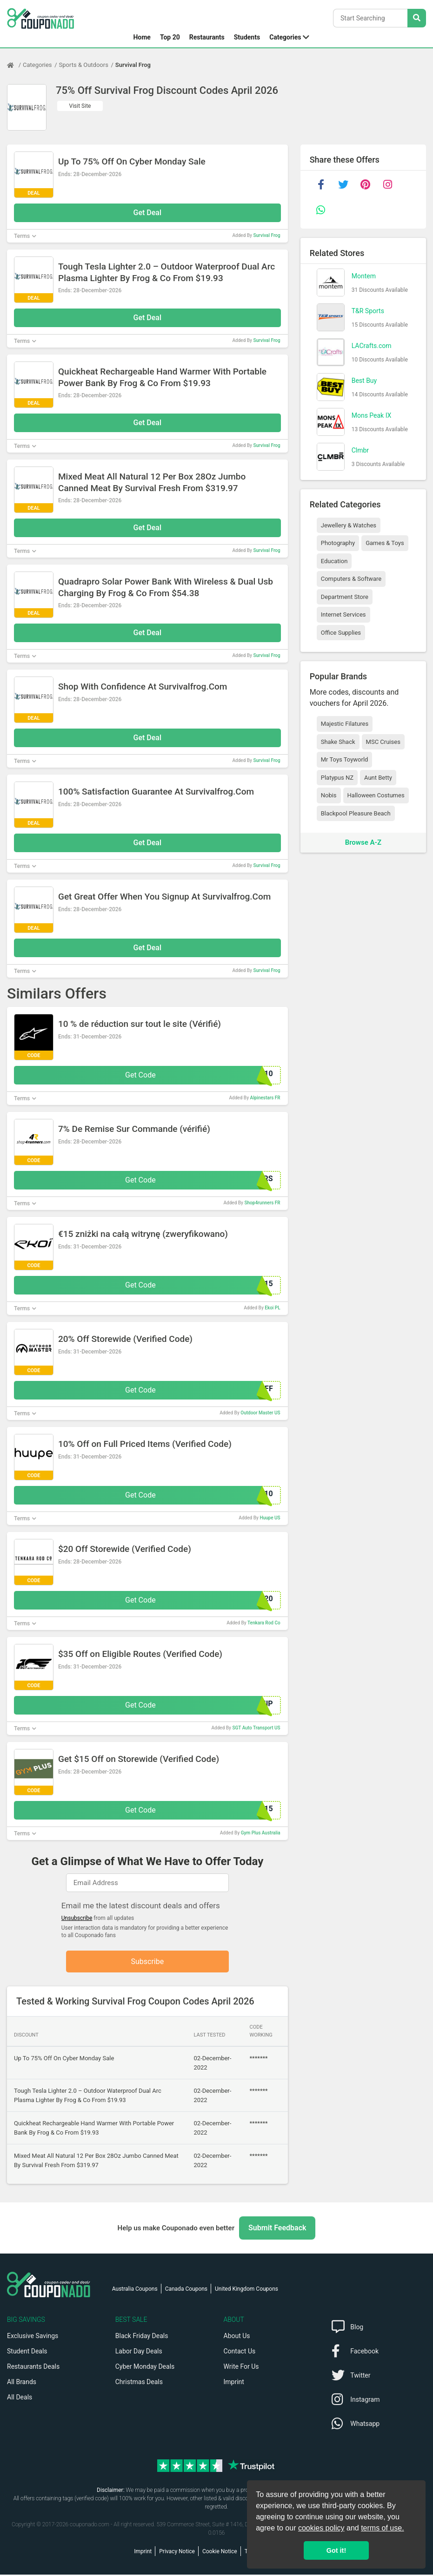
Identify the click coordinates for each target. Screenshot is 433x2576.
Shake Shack (338, 741)
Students (247, 37)
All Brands (21, 2383)
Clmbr (360, 450)
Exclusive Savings (32, 2337)
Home (141, 37)
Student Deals (27, 2352)
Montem (364, 276)
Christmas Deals (139, 2383)
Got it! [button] (336, 2550)
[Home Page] (15, 65)
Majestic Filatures (344, 723)
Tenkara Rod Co (263, 1622)
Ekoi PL (272, 1307)
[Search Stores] (416, 18)
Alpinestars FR (265, 1097)
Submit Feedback (277, 2229)
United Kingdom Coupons (246, 2290)
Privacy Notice (177, 2553)
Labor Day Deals (138, 2352)
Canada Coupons (186, 2290)
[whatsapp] (321, 210)
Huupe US (270, 1517)
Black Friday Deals (141, 2337)
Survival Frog (133, 64)
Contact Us (240, 2352)
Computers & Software (351, 578)
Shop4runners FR (262, 1202)
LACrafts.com (372, 345)
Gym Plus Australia (260, 1832)
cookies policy (321, 2528)
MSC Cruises (383, 741)
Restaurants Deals (33, 2368)
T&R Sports (368, 311)
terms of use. (382, 2528)
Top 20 (170, 37)
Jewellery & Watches (348, 525)
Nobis (329, 795)
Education (334, 561)
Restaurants (207, 37)
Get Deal (147, 212)
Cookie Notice (219, 2553)
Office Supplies (341, 632)
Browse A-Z (363, 842)
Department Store (344, 596)
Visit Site (80, 106)
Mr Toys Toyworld (344, 759)
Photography (338, 542)
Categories (285, 37)
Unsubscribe (77, 1918)
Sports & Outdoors (83, 64)
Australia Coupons (135, 2290)
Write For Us (241, 2368)
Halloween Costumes (376, 795)
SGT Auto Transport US (256, 1727)
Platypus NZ (337, 777)
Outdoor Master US (260, 1412)
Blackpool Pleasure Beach (356, 813)
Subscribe (147, 1962)
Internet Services (343, 614)
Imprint (234, 2383)
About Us (237, 2337)
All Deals (19, 2398)
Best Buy (364, 380)
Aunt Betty (378, 777)
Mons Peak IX (372, 415)
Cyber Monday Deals (145, 2368)
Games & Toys (385, 542)
